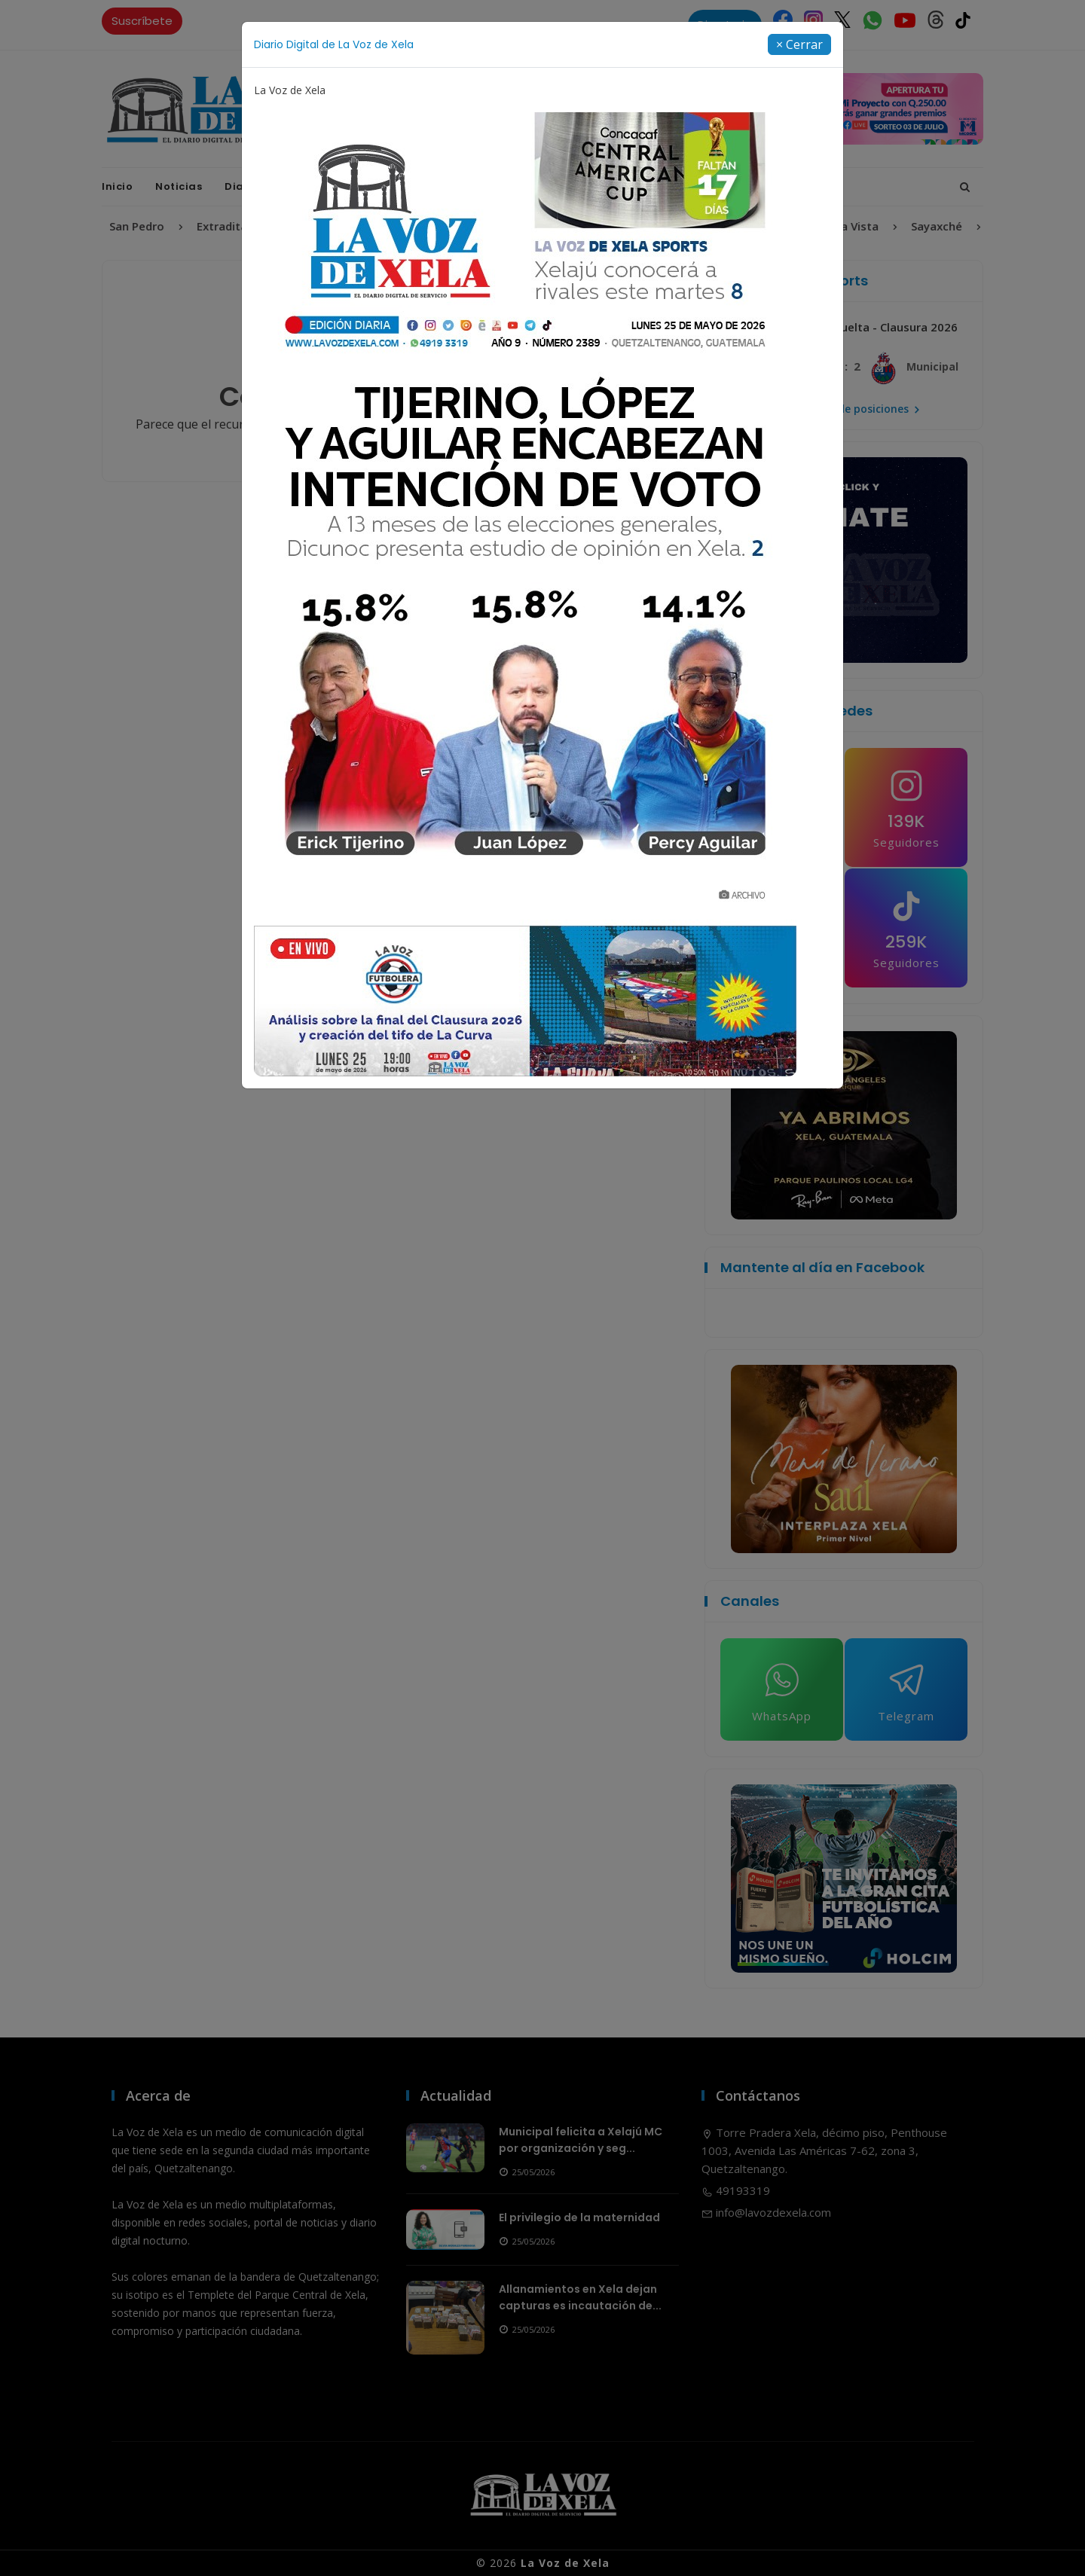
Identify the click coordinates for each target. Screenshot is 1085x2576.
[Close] (799, 44)
